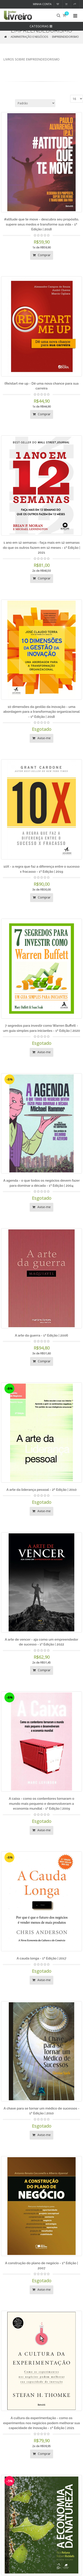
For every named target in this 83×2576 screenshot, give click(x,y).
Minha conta (42, 4)
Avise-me (41, 738)
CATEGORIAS (42, 26)
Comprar (41, 255)
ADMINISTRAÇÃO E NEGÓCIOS (29, 37)
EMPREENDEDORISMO (65, 37)
